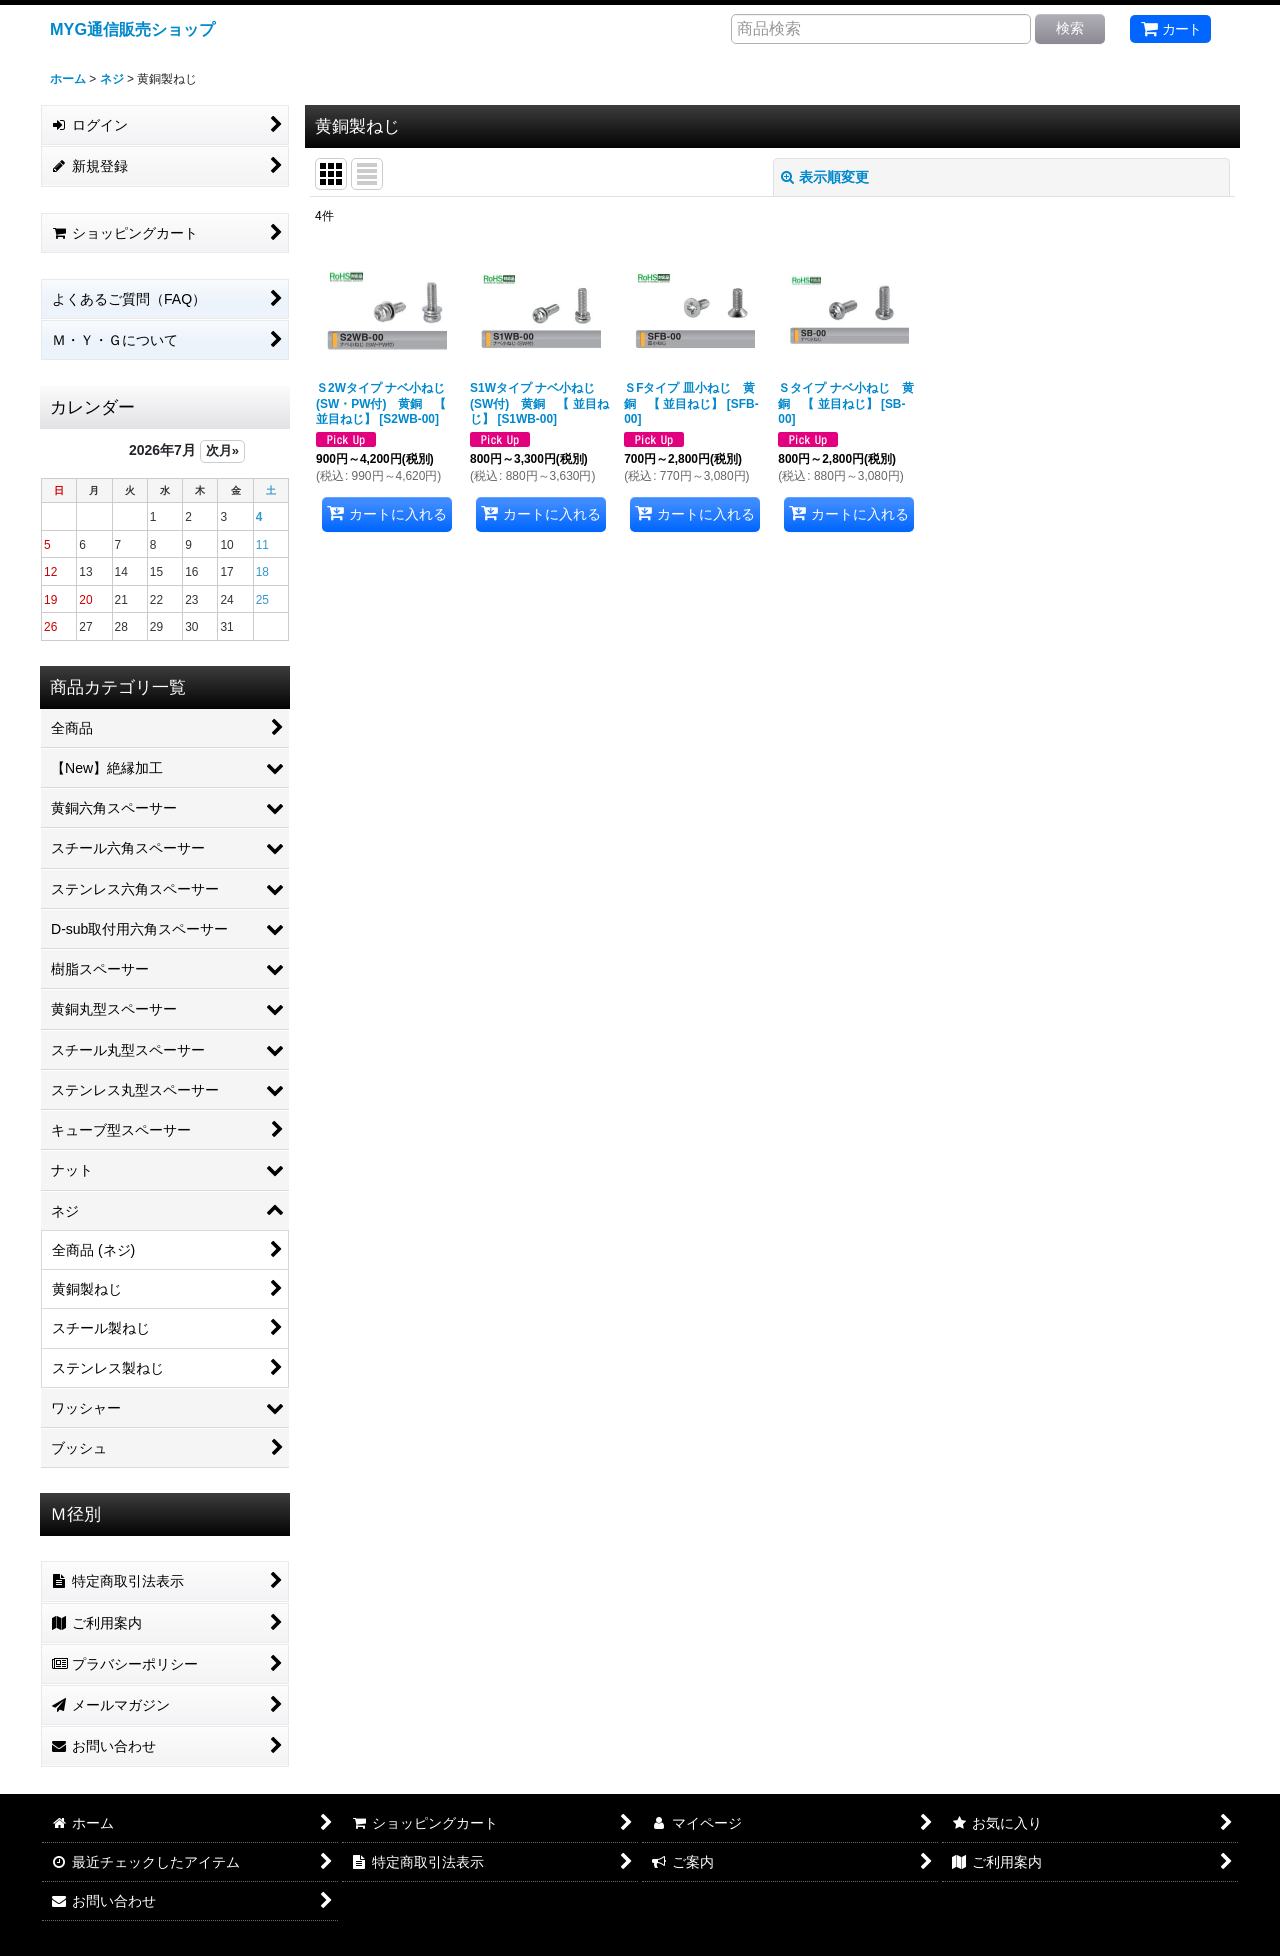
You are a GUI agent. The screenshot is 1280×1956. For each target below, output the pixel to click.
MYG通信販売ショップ (132, 29)
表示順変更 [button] (825, 177)
